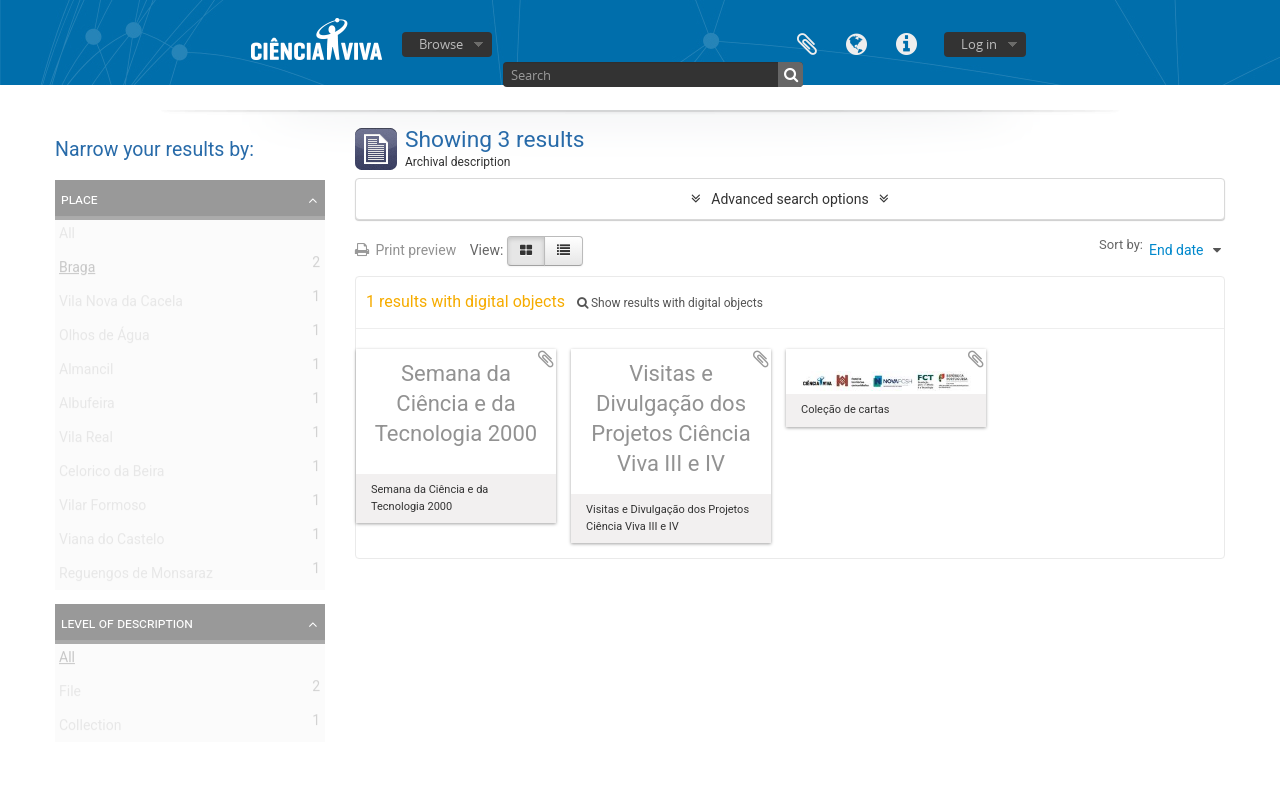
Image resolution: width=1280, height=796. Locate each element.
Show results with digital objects (670, 303)
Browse (441, 44)
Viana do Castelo (111, 543)
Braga (77, 271)
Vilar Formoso (102, 509)
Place (79, 199)
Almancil (86, 373)
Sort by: (1121, 244)
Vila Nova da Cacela (121, 305)
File (70, 695)
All (67, 237)
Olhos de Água (104, 339)
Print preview (405, 250)
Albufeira (87, 407)
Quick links (907, 42)
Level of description (127, 623)
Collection (90, 729)
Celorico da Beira (111, 475)
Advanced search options (789, 199)
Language (857, 42)
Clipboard (807, 42)
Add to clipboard (546, 359)
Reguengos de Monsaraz (136, 577)
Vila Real (86, 441)
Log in (979, 44)
